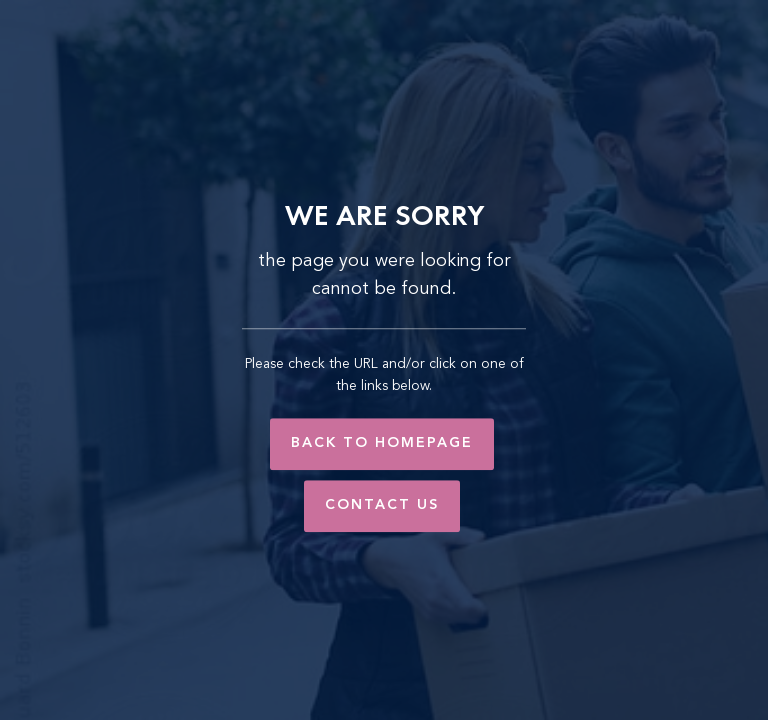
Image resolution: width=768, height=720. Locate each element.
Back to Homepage (382, 443)
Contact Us (382, 505)
